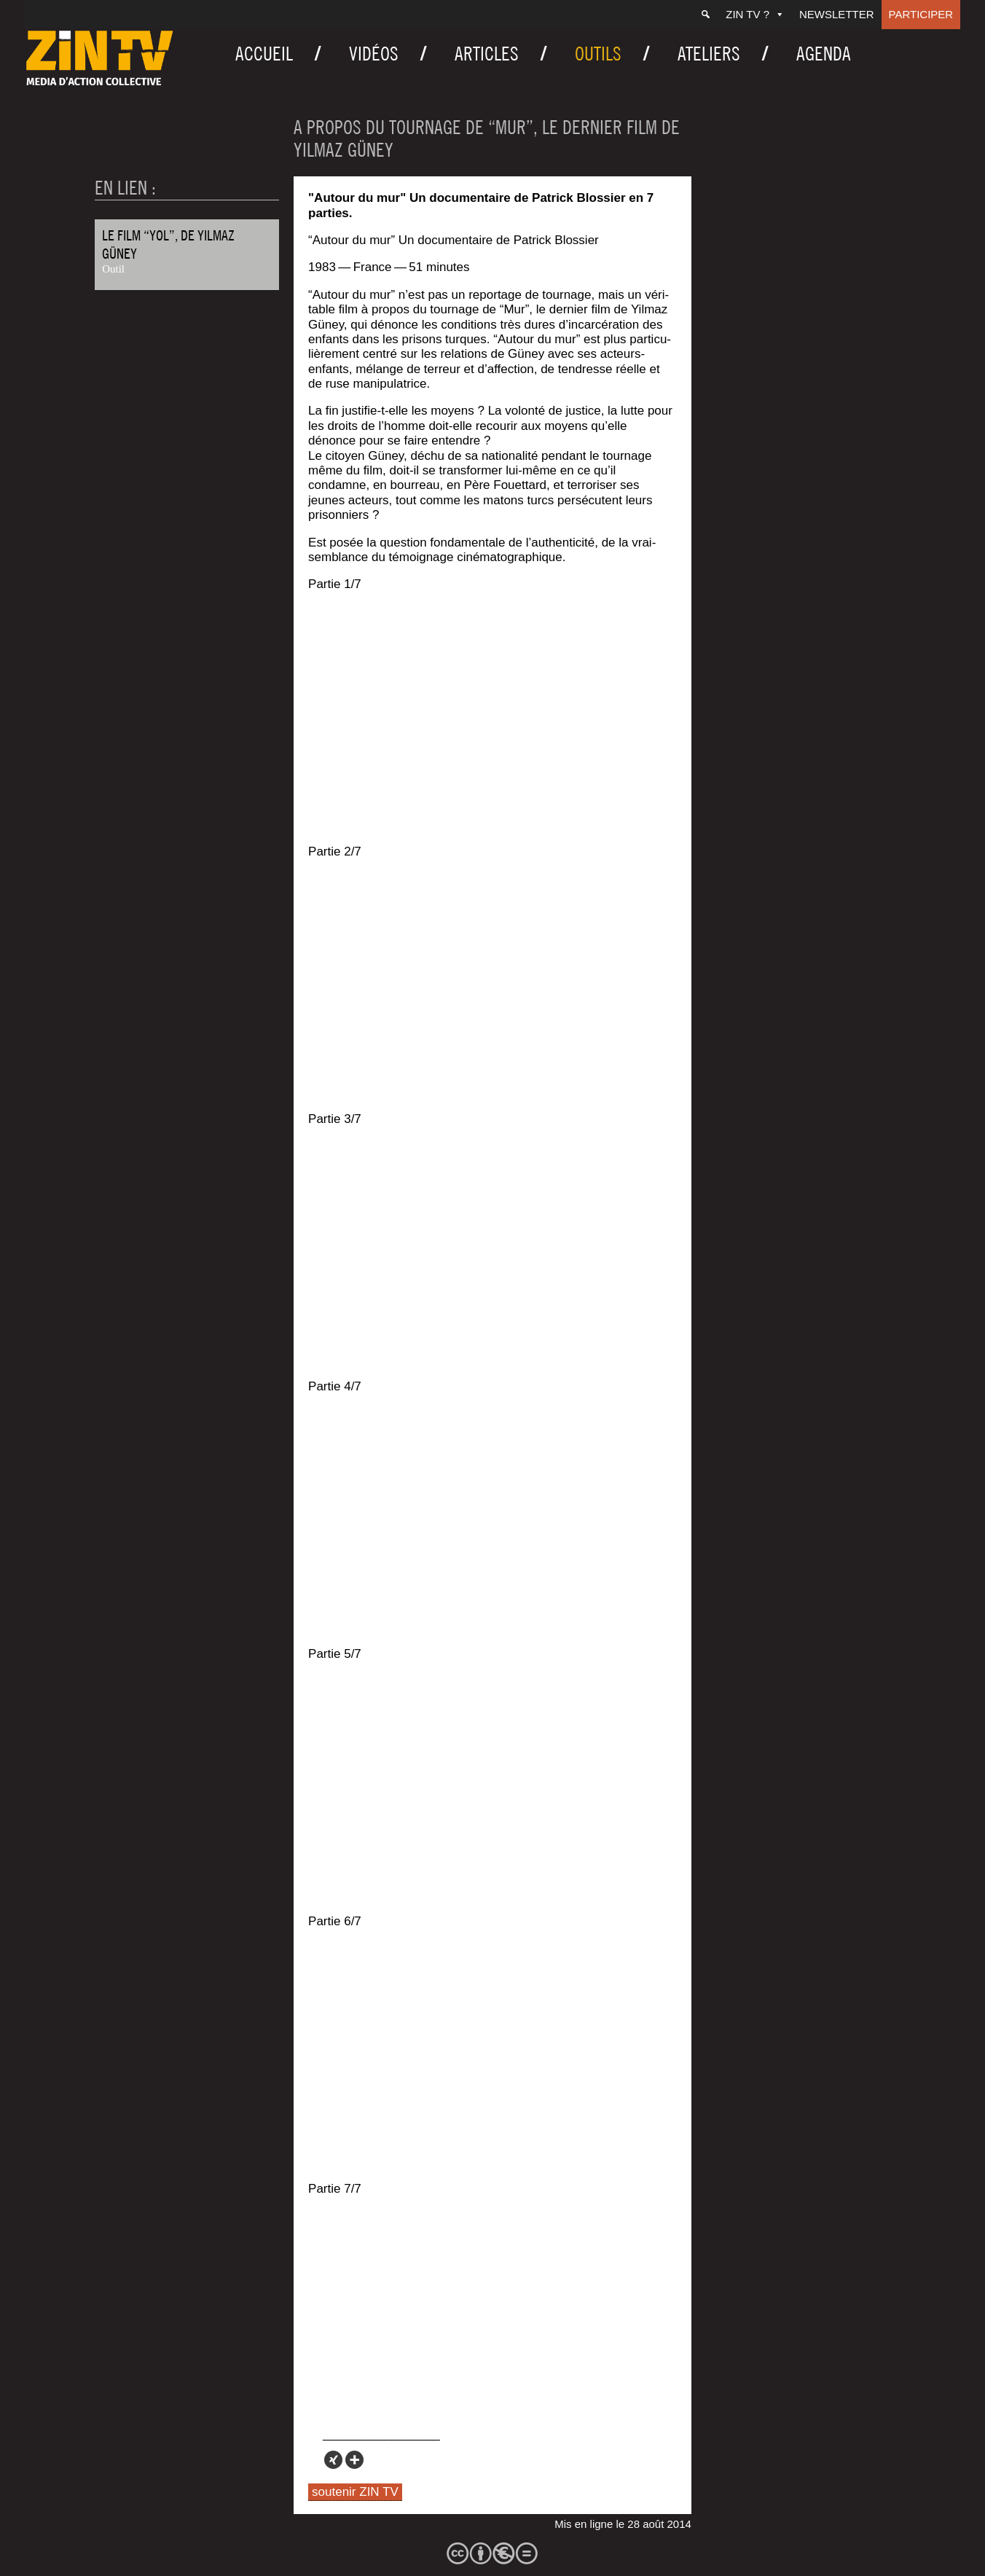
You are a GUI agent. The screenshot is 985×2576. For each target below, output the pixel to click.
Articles (487, 53)
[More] (354, 2460)
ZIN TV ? (755, 14)
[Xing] (333, 2460)
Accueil (264, 53)
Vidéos (374, 53)
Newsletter (836, 14)
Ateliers (709, 53)
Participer (921, 14)
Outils (598, 53)
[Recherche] (705, 14)
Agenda (823, 53)
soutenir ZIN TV (355, 2492)
